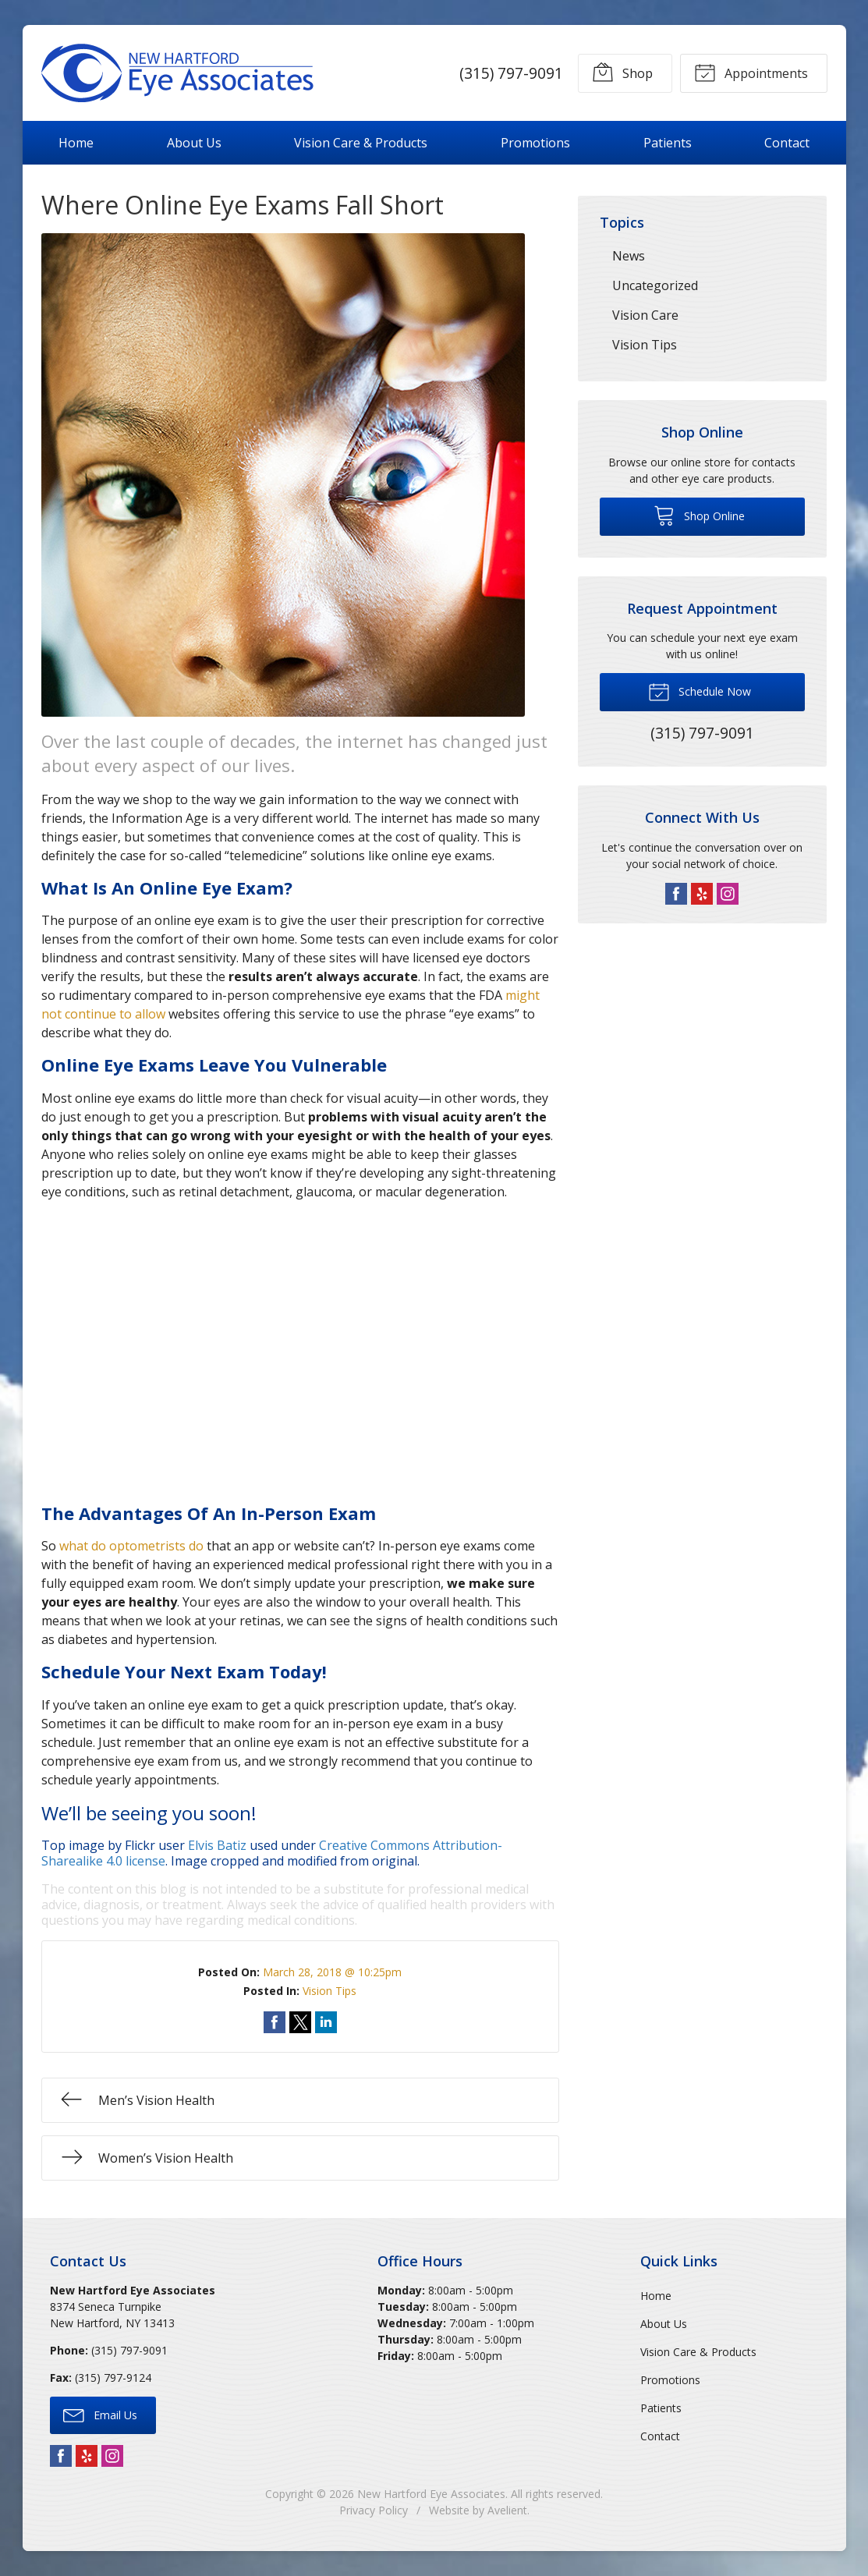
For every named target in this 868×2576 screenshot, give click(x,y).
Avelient (507, 2510)
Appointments (751, 72)
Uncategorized (655, 285)
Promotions (535, 142)
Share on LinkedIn (326, 2022)
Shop (622, 72)
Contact (787, 142)
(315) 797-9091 (510, 72)
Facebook (676, 894)
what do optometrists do (131, 1545)
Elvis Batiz (217, 1845)
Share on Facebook (274, 2022)
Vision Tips (329, 1990)
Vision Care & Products (360, 142)
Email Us (100, 2414)
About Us (194, 142)
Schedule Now (699, 691)
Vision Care (645, 315)
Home (76, 142)
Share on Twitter (300, 2022)
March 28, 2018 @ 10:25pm (332, 1972)
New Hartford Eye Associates (431, 2493)
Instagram (728, 894)
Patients (667, 142)
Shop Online (699, 515)
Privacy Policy (373, 2510)
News (628, 255)
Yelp (702, 894)
